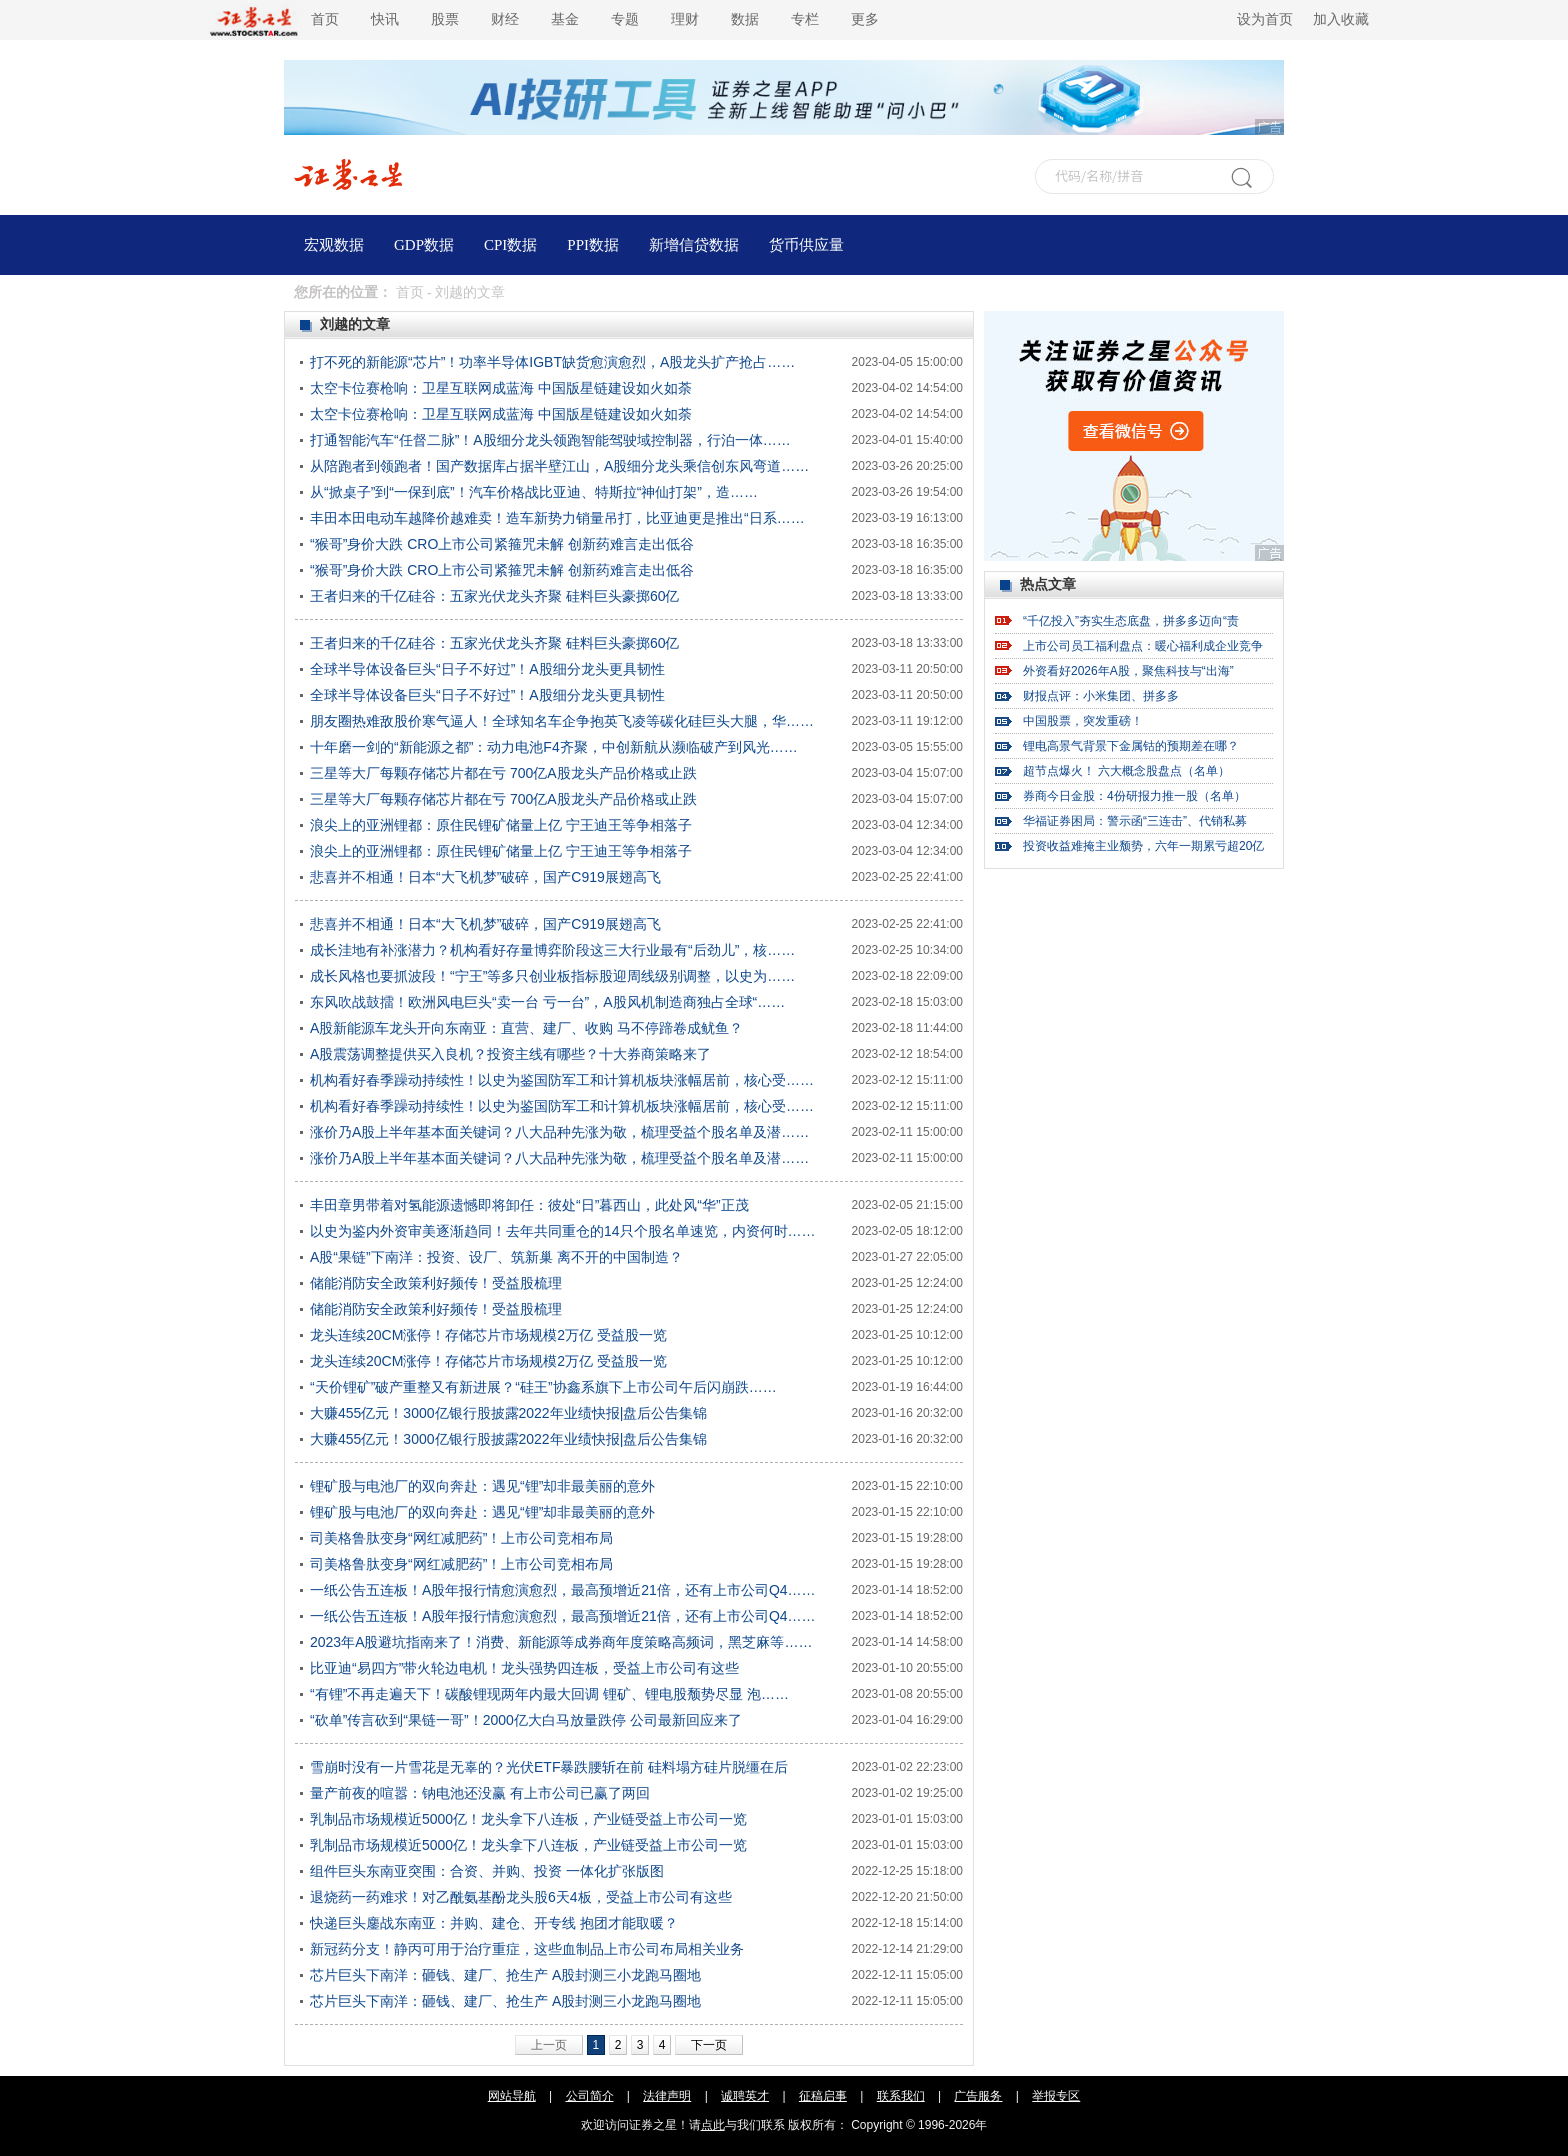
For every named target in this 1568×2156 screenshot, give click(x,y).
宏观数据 (334, 245)
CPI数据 (510, 245)
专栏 (805, 19)
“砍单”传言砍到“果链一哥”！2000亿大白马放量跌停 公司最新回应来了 (526, 1720)
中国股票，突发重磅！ (1083, 721)
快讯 (385, 19)
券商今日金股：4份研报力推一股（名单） (1134, 796)
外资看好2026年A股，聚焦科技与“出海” (1128, 671)
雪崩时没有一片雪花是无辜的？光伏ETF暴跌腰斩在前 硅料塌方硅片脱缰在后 (549, 1767)
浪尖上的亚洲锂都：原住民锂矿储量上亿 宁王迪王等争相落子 (501, 825)
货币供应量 (806, 245)
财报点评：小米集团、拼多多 (1101, 696)
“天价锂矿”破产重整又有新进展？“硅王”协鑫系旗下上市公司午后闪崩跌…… (543, 1387)
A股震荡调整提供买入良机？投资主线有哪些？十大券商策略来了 (510, 1054)
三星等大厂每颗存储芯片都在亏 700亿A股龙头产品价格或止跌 (503, 773)
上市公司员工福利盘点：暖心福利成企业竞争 (1143, 646)
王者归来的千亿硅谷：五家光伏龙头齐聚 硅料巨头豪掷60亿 (494, 596)
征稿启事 (823, 2096)
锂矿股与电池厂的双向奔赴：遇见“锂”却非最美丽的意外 (482, 1486)
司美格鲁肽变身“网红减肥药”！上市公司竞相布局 (461, 1538)
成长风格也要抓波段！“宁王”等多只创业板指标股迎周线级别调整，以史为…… (552, 976)
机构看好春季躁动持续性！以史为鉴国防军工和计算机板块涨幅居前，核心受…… (562, 1080)
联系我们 (901, 2096)
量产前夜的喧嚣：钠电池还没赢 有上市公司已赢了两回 (480, 1793)
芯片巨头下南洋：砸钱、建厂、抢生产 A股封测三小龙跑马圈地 (505, 1975)
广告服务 (978, 2096)
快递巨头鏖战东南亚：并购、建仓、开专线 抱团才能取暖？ (494, 1923)
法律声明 (667, 2096)
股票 (445, 19)
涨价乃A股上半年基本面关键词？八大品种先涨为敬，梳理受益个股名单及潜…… (559, 1132)
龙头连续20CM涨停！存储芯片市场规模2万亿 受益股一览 (488, 1335)
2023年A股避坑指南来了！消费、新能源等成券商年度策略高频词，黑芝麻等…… (561, 1642)
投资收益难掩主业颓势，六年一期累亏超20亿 (1143, 846)
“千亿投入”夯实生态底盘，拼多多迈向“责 (1131, 621)
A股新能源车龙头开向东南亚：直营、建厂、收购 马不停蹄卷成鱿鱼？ (526, 1028)
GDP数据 (424, 245)
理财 (685, 19)
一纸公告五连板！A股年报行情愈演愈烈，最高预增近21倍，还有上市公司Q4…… (563, 1590)
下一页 (709, 2045)
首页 (325, 19)
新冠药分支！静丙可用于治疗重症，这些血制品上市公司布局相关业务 (527, 1949)
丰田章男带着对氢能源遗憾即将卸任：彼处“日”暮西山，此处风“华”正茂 (529, 1205)
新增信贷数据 (694, 245)
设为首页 (1265, 19)
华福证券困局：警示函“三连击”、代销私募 (1135, 821)
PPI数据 (593, 245)
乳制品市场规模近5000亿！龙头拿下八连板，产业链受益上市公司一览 (528, 1819)
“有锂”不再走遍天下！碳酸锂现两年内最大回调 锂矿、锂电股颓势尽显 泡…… (549, 1694)
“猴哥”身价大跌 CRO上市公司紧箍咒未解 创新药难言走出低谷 (502, 544)
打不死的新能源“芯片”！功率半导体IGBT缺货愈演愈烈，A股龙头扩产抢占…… (552, 362)
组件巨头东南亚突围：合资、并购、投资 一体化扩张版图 (487, 1871)
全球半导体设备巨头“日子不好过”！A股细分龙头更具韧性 (487, 669)
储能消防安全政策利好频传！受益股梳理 (436, 1283)
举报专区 (1056, 2096)
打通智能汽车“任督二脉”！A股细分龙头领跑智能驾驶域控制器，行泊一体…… (550, 440)
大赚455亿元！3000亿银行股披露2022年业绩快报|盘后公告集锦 (508, 1413)
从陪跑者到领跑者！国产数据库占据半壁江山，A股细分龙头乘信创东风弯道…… (559, 466)
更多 (865, 19)
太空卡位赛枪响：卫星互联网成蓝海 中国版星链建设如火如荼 (501, 388)
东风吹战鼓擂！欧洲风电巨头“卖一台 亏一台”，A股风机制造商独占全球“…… (547, 1002)
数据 (745, 19)
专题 (625, 19)
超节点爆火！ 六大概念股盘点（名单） (1126, 771)
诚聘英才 (745, 2096)
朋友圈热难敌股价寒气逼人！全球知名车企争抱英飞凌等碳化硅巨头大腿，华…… (562, 721)
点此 (713, 2125)
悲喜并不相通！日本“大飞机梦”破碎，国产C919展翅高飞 (485, 877)
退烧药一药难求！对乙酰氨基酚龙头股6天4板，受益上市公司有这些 (521, 1897)
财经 (505, 19)
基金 (565, 19)
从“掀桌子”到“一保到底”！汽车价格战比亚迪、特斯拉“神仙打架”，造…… (534, 492)
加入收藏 (1341, 19)
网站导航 (512, 2096)
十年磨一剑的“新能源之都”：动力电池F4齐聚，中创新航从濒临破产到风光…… (554, 747)
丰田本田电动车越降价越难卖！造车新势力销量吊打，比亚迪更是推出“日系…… (557, 518)
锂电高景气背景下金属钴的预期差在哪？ (1131, 746)
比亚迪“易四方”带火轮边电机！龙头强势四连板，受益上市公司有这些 (524, 1668)
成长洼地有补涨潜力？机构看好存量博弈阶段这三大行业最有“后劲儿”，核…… (552, 950)
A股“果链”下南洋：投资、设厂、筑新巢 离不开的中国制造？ (496, 1257)
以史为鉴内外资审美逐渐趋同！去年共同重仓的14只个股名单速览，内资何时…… (563, 1231)
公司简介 (590, 2096)
